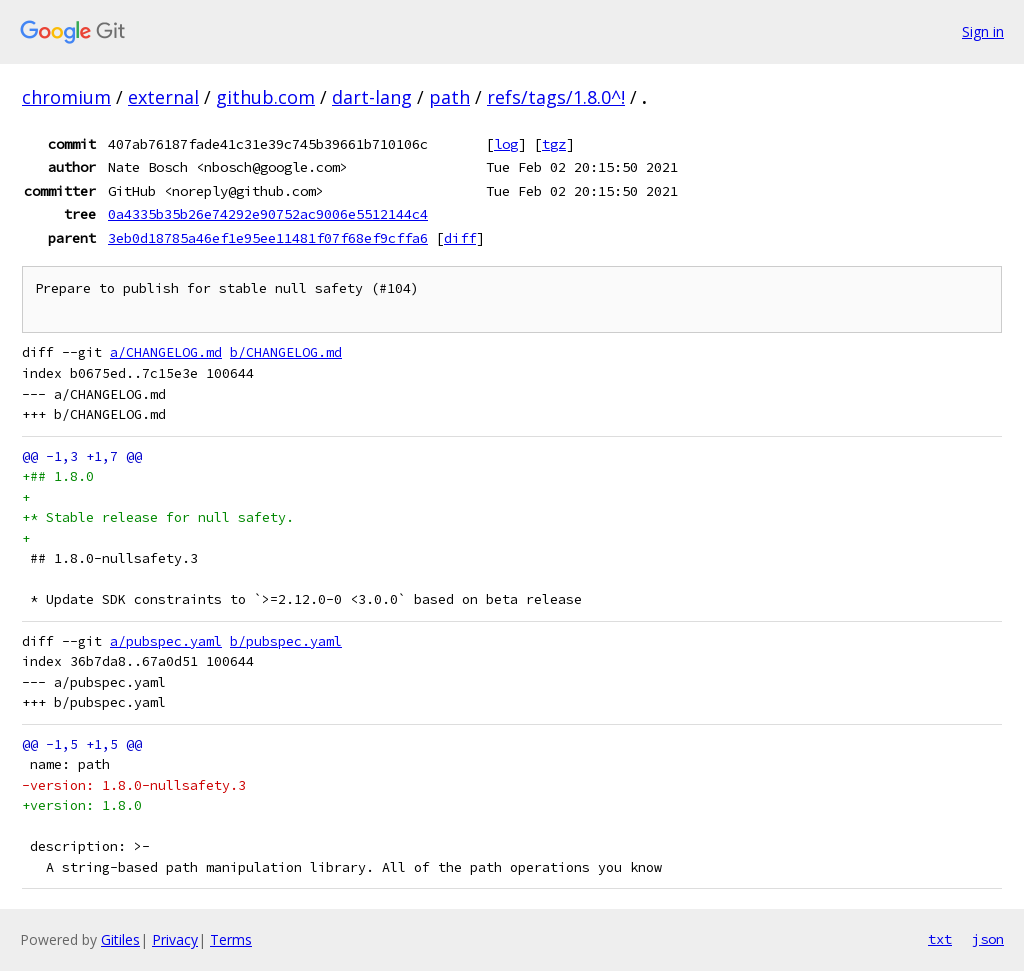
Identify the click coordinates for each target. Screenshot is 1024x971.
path (449, 97)
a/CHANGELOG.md (166, 352)
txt (940, 939)
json (988, 939)
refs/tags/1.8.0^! (556, 97)
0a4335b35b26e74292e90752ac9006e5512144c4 (268, 214)
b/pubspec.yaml (286, 641)
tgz (554, 144)
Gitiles (120, 939)
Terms (231, 939)
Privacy (175, 939)
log (506, 144)
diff (460, 238)
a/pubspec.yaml (166, 641)
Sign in (983, 31)
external (163, 97)
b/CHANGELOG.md (286, 352)
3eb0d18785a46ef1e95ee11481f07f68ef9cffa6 (268, 238)
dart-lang (372, 97)
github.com (265, 97)
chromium (66, 97)
